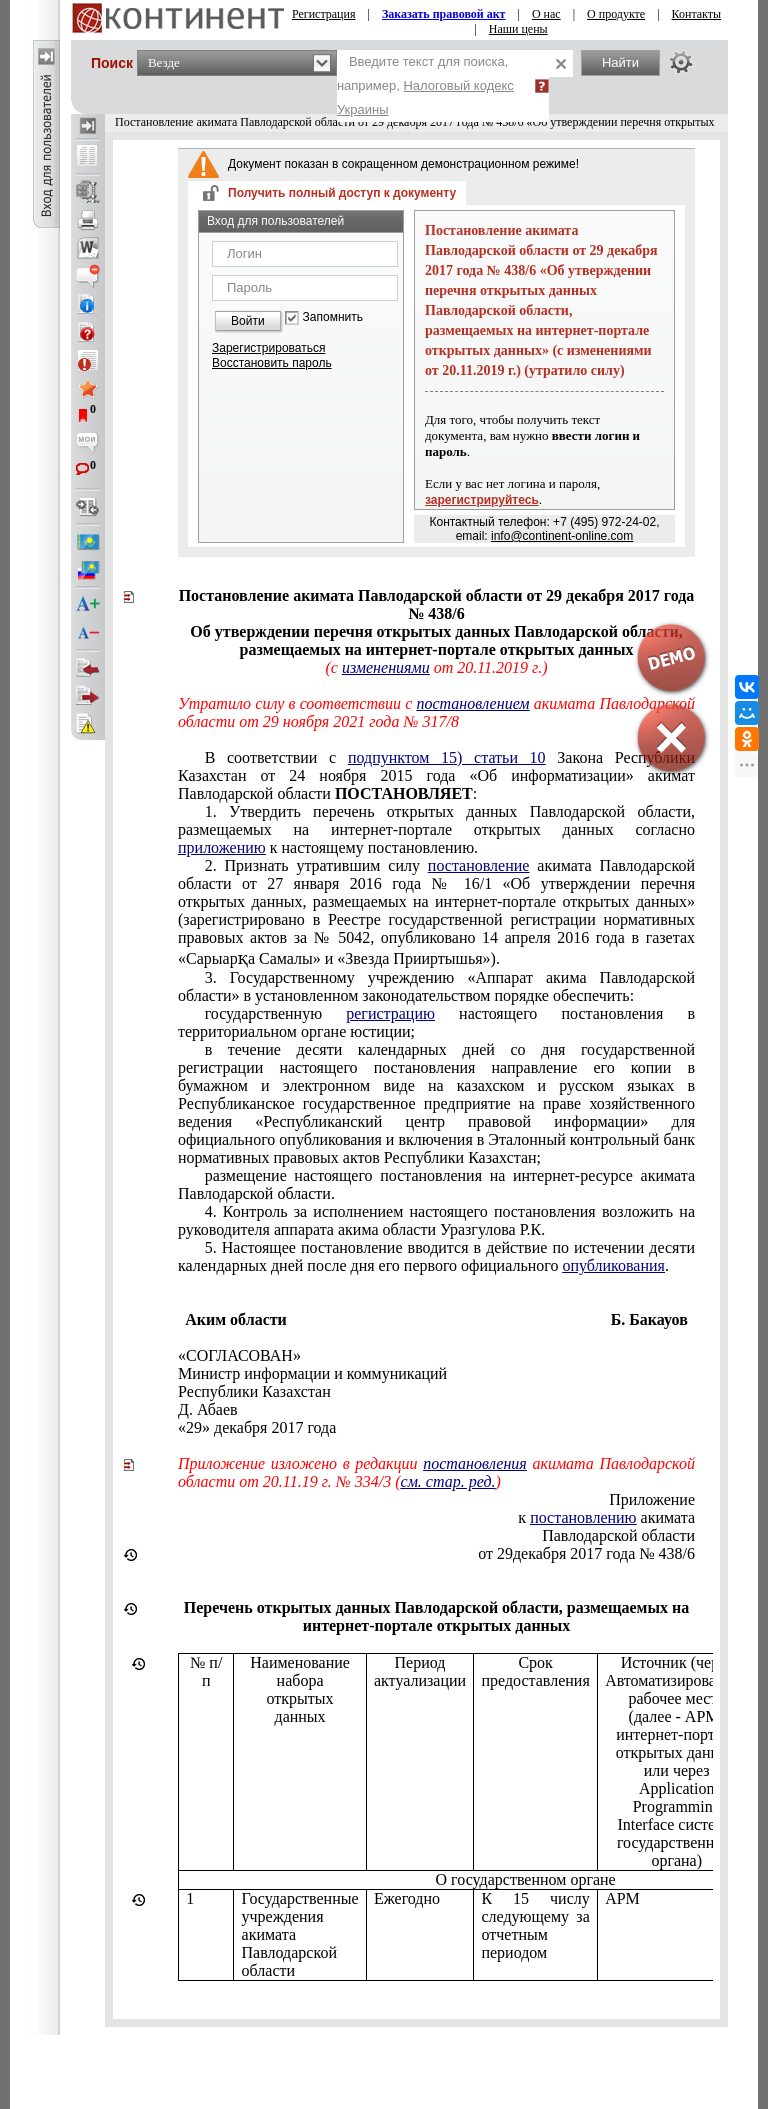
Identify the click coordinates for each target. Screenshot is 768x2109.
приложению (222, 847)
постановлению (583, 1517)
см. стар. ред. (448, 1481)
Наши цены (518, 29)
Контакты (697, 14)
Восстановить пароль (272, 363)
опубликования (613, 1265)
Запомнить (333, 317)
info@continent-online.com (562, 536)
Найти (620, 62)
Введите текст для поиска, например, (425, 85)
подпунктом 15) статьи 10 (447, 757)
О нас (546, 14)
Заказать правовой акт (444, 14)
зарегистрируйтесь (482, 500)
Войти (248, 321)
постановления (475, 1463)
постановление (479, 865)
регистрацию (390, 1013)
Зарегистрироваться (268, 348)
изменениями (386, 667)
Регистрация (324, 14)
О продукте (616, 14)
